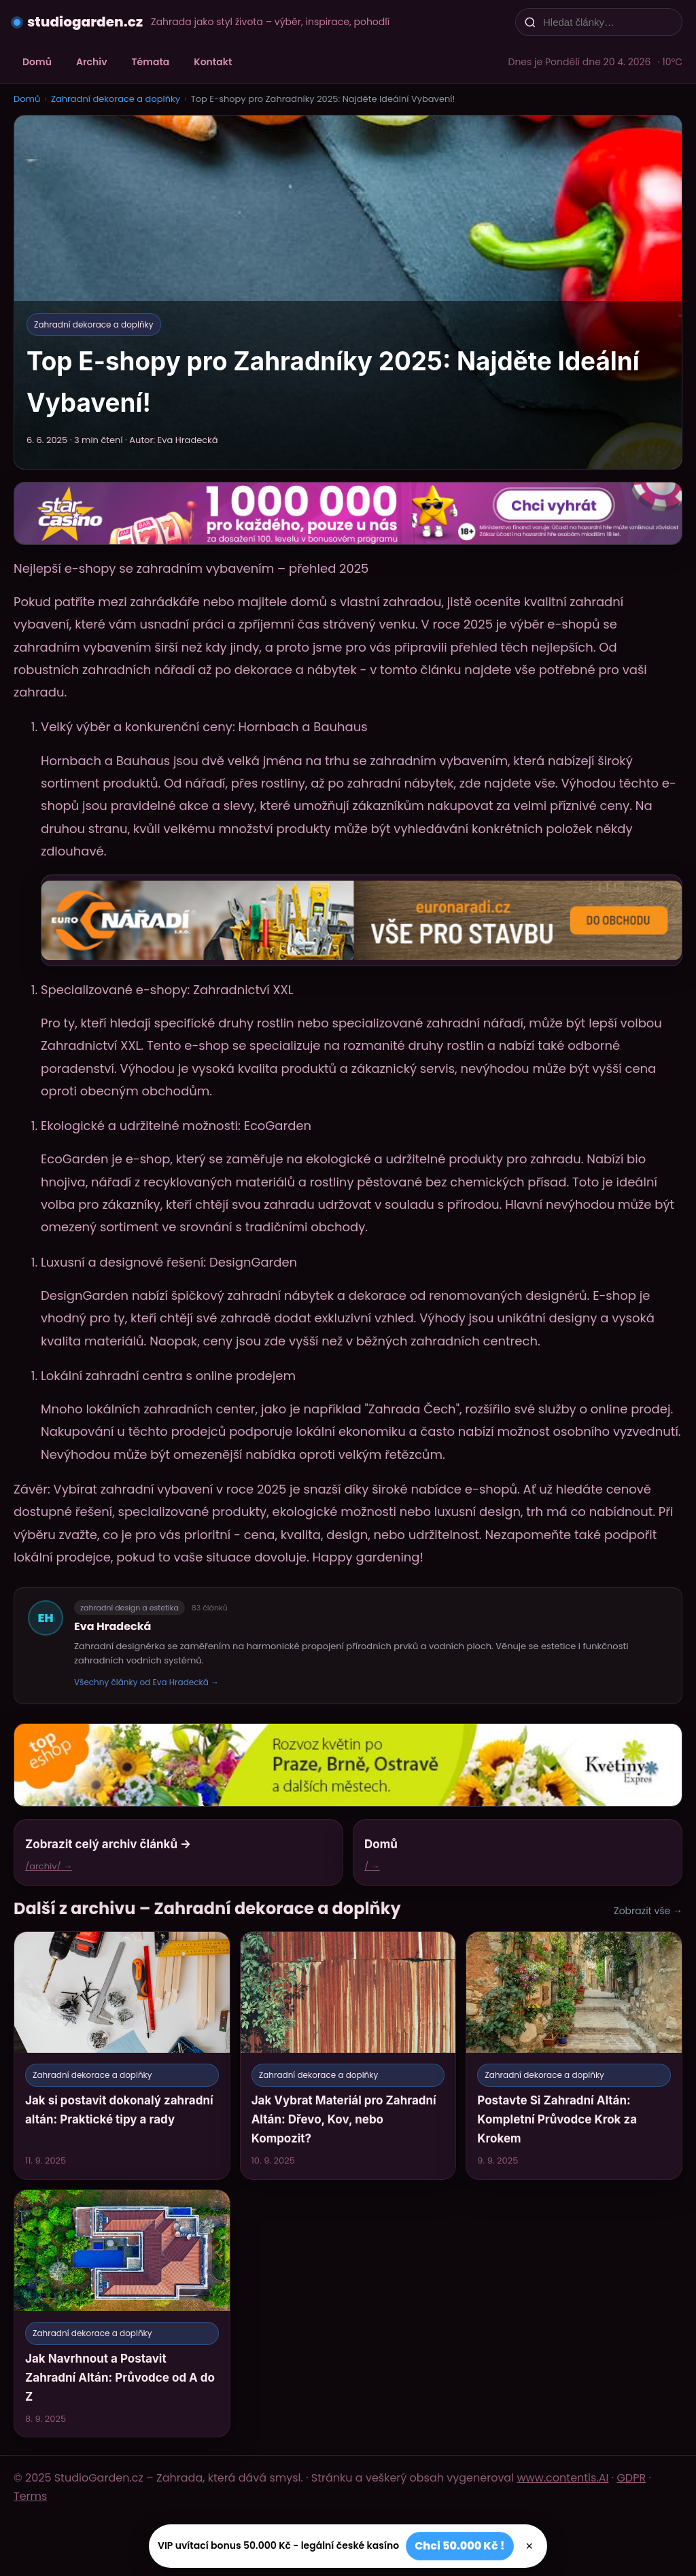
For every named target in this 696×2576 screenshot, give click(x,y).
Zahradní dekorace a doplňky (115, 98)
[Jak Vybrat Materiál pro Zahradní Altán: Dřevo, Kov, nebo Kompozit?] (348, 2055)
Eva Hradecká (113, 1626)
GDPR (631, 2478)
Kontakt (213, 62)
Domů (37, 62)
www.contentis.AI (562, 2478)
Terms (30, 2496)
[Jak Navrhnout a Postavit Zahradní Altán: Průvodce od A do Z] (122, 2313)
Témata (151, 62)
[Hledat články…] (608, 22)
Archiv (91, 62)
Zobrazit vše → (648, 1911)
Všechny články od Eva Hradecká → (146, 1682)
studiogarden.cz (85, 21)
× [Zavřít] (530, 2546)
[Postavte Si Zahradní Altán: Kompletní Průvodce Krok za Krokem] (574, 2055)
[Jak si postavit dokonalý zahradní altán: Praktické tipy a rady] (122, 2055)
